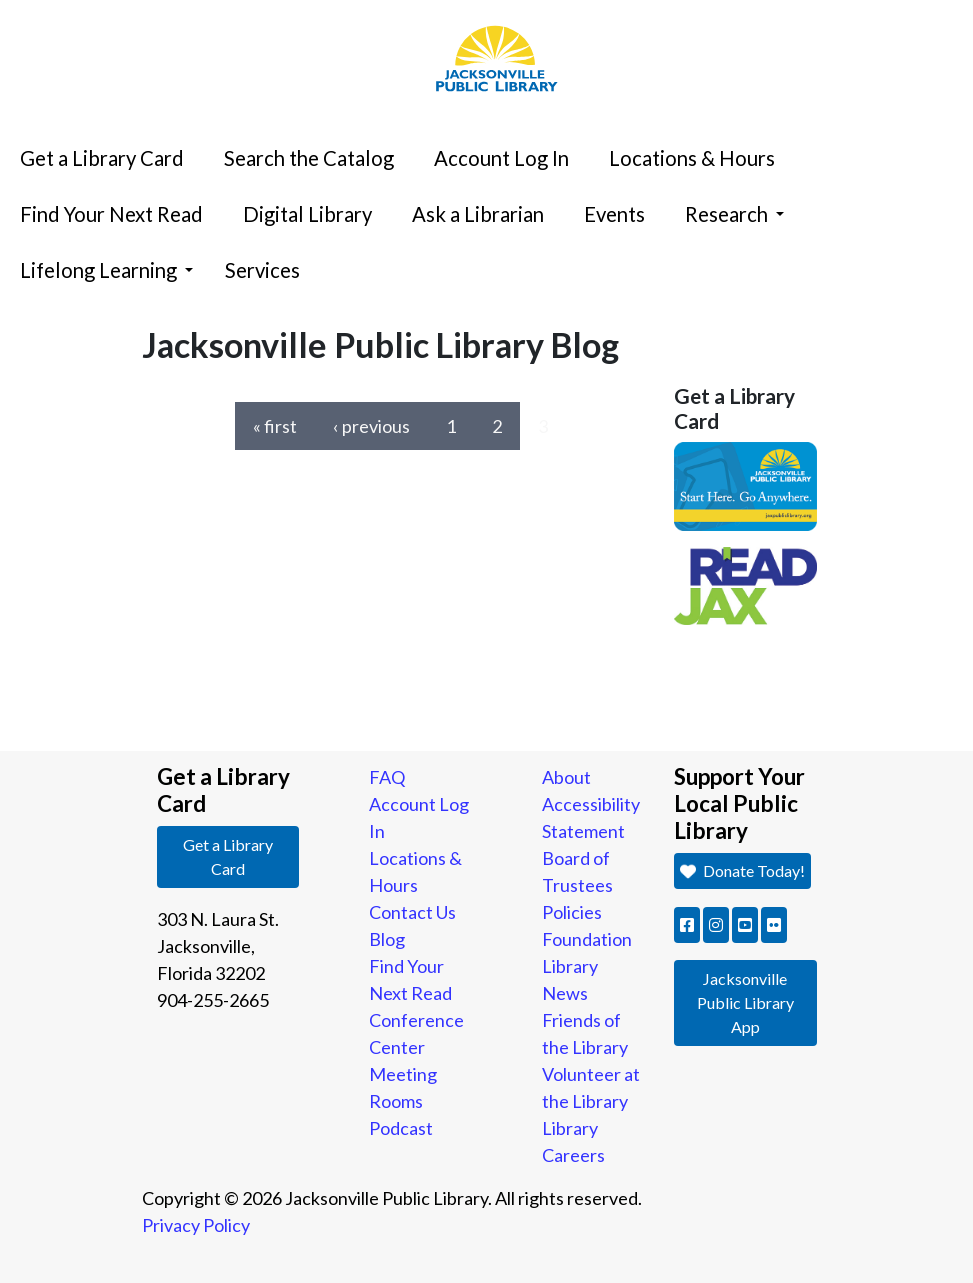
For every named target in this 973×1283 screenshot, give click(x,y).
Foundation (587, 939)
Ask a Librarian (478, 214)
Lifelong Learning (106, 270)
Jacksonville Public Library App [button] (745, 1002)
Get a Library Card (102, 158)
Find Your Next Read (111, 214)
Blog (387, 939)
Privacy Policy (196, 1225)
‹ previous (371, 426)
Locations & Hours (692, 158)
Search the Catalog (309, 158)
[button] (687, 925)
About (566, 777)
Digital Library (307, 214)
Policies (572, 912)
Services (262, 270)
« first (275, 426)
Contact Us (412, 912)
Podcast (401, 1128)
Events (614, 214)
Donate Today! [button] (742, 870)
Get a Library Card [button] (228, 856)
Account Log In (501, 158)
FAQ (387, 777)
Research (734, 214)
